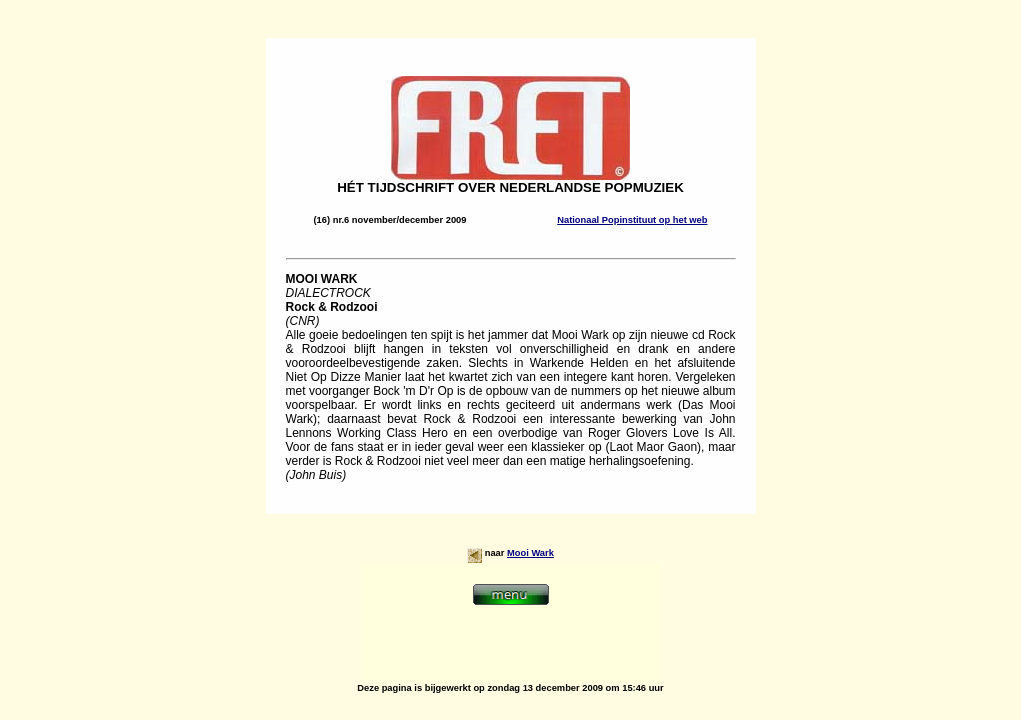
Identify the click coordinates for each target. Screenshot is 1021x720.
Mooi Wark (530, 553)
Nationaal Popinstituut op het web (632, 220)
